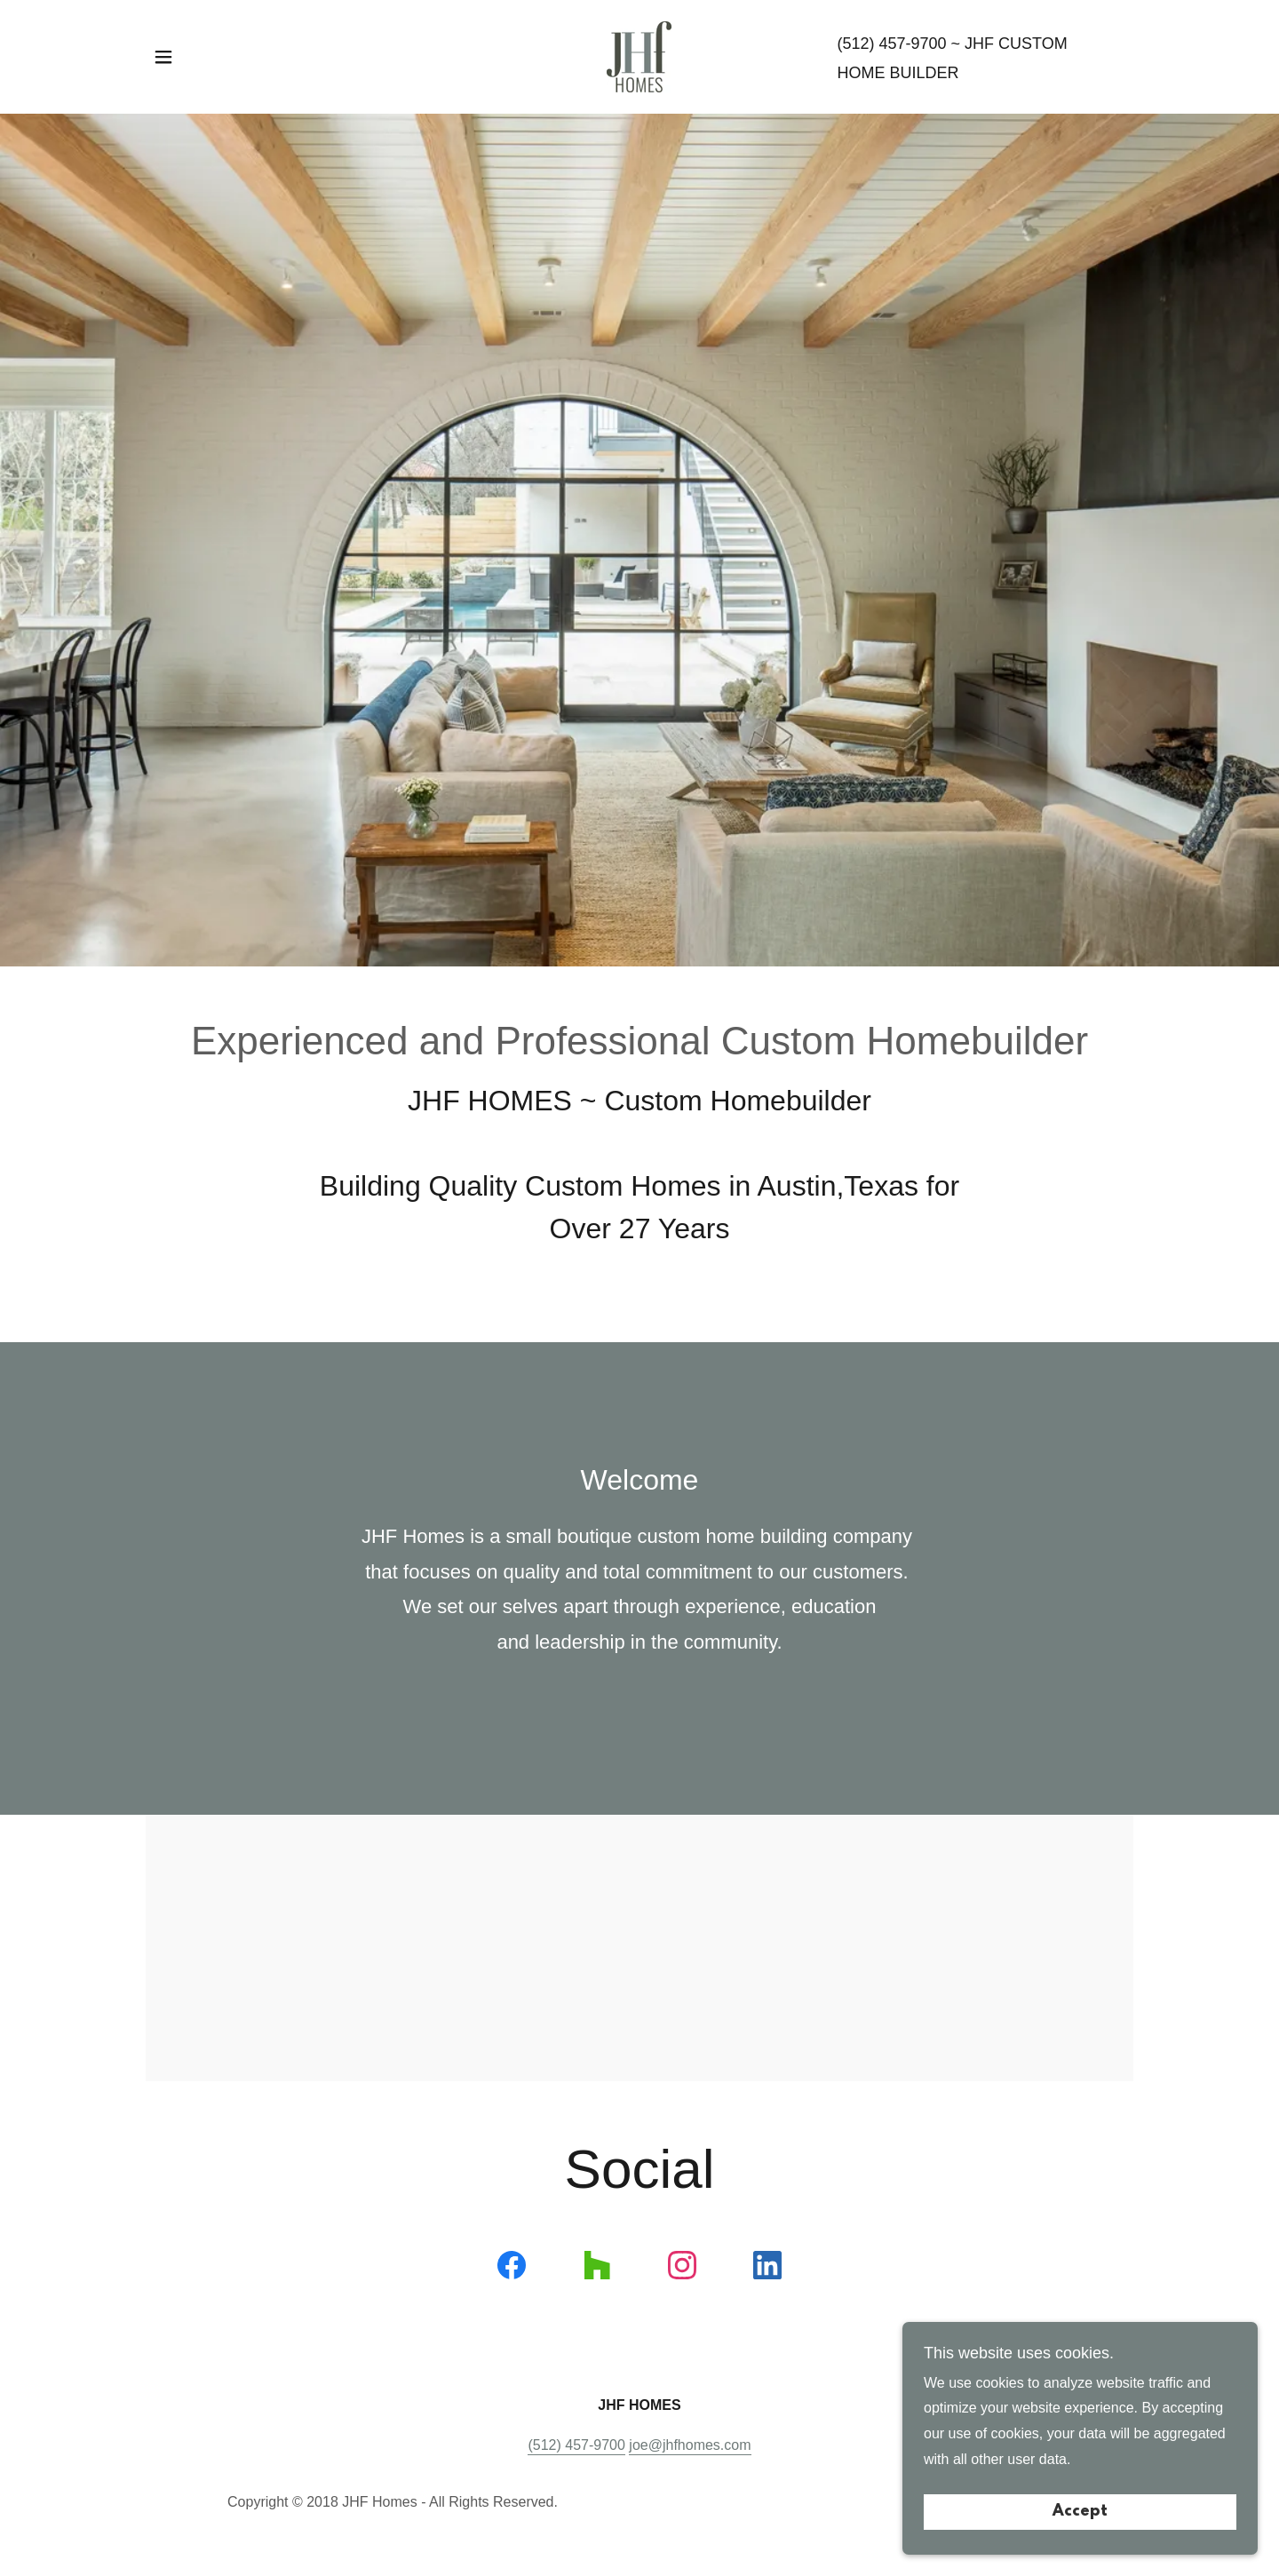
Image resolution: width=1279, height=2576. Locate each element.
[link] (639, 55)
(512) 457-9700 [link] (891, 43)
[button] (163, 57)
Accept (1080, 2512)
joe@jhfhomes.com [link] (690, 2445)
